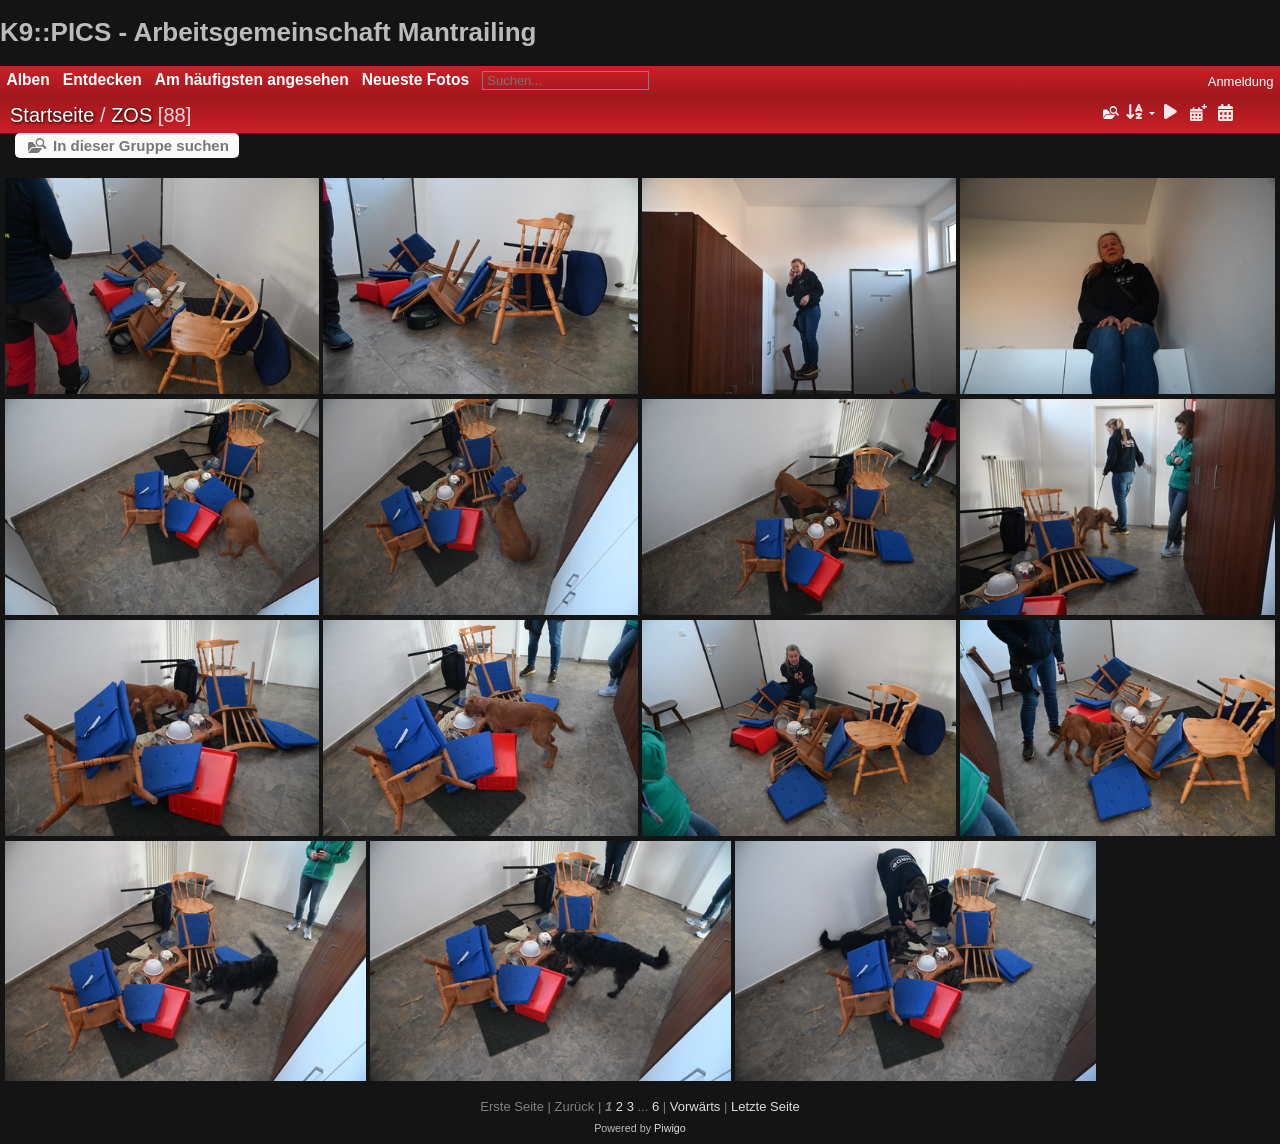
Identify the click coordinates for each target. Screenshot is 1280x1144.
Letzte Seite (765, 1106)
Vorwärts (695, 1106)
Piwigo (670, 1128)
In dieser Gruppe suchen (141, 145)
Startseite (52, 115)
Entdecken (102, 79)
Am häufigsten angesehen (252, 79)
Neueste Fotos (415, 79)
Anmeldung (1241, 81)
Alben (28, 79)
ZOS (131, 115)
